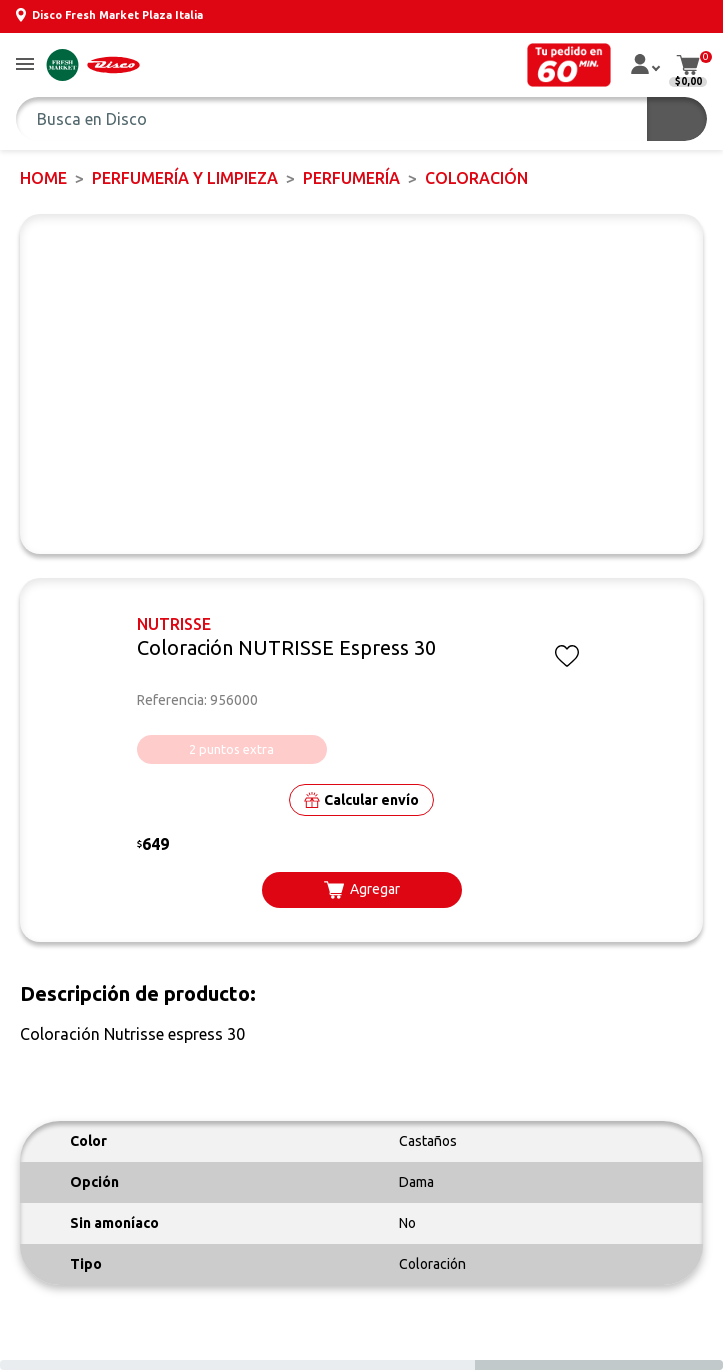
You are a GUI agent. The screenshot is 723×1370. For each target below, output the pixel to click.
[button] (25, 65)
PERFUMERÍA (351, 178)
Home (43, 178)
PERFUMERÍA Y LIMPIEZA (185, 178)
